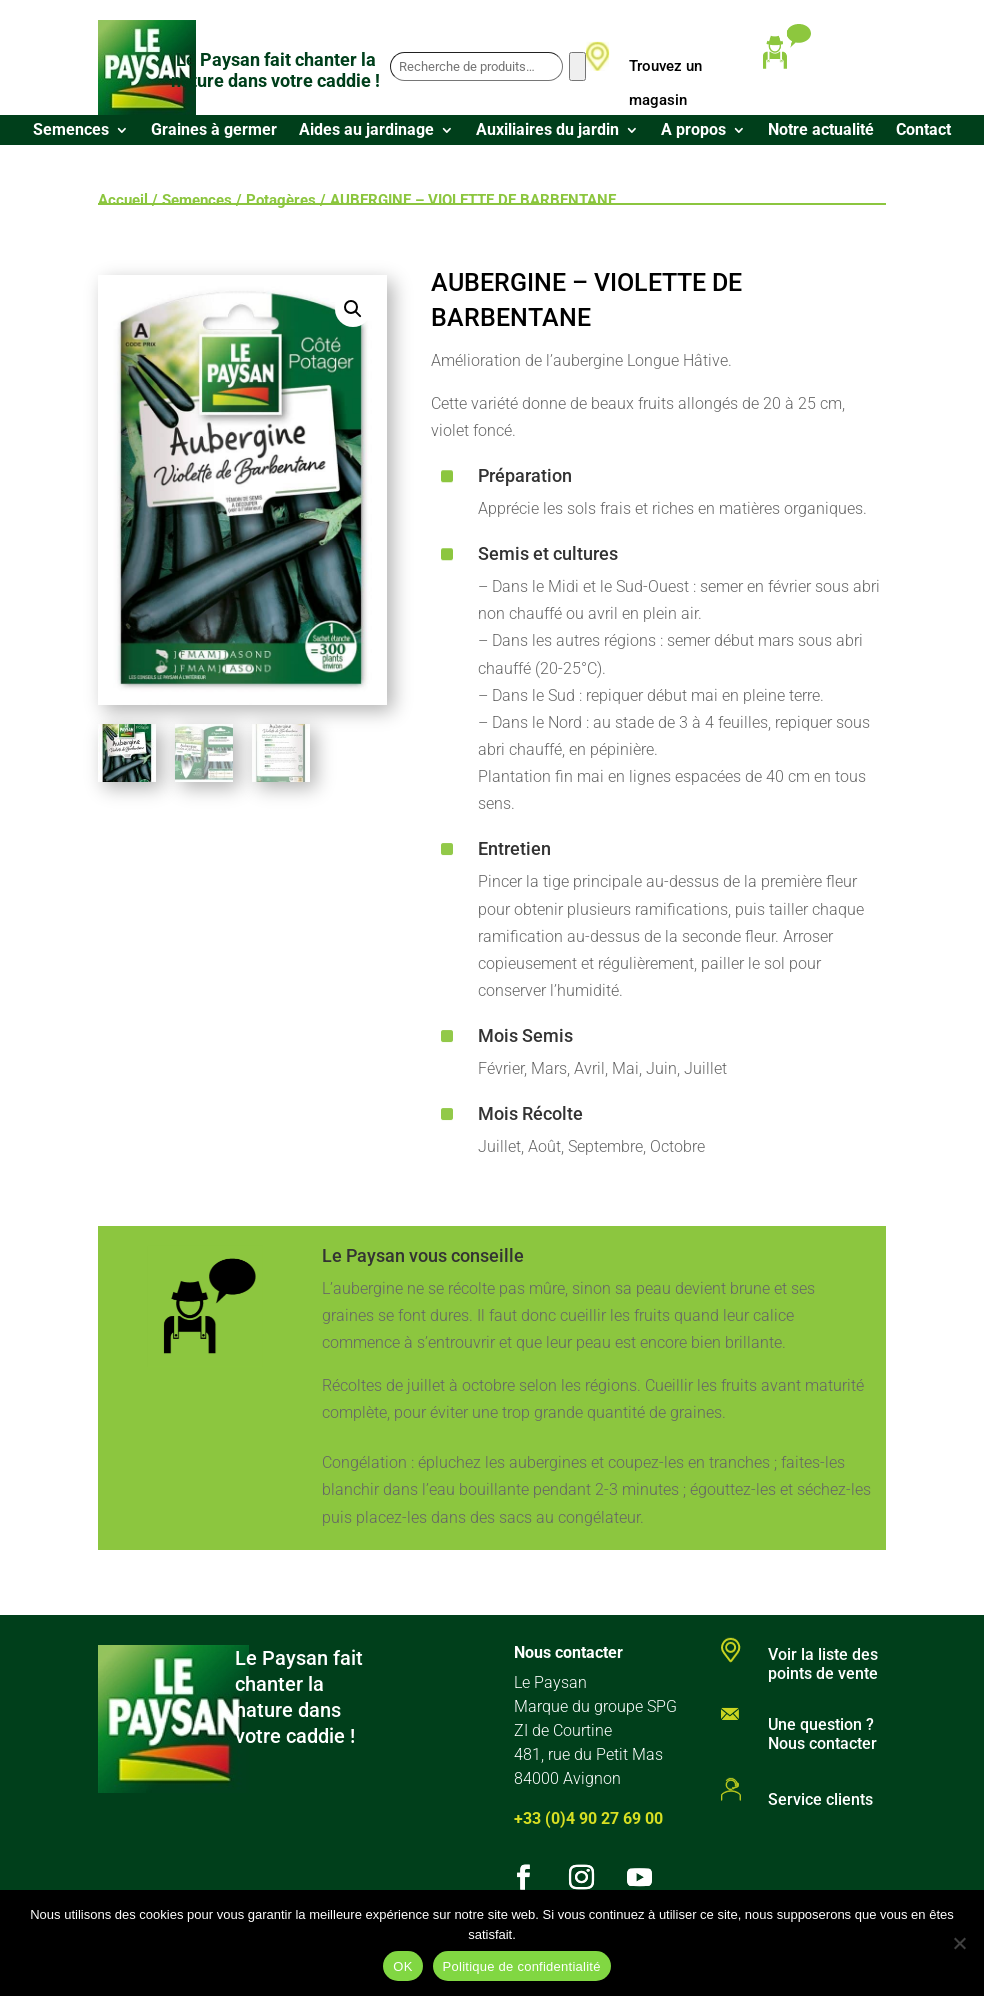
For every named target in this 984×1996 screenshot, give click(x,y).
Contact (923, 131)
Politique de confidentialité (522, 1966)
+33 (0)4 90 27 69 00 (588, 1818)
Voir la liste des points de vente (823, 1664)
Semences (71, 131)
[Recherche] (577, 66)
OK (402, 1966)
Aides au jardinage (366, 131)
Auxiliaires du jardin (547, 131)
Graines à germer (214, 131)
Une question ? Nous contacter (822, 1734)
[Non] (959, 1943)
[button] (353, 309)
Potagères (281, 200)
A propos (693, 131)
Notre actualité (821, 131)
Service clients (820, 1799)
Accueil (123, 200)
